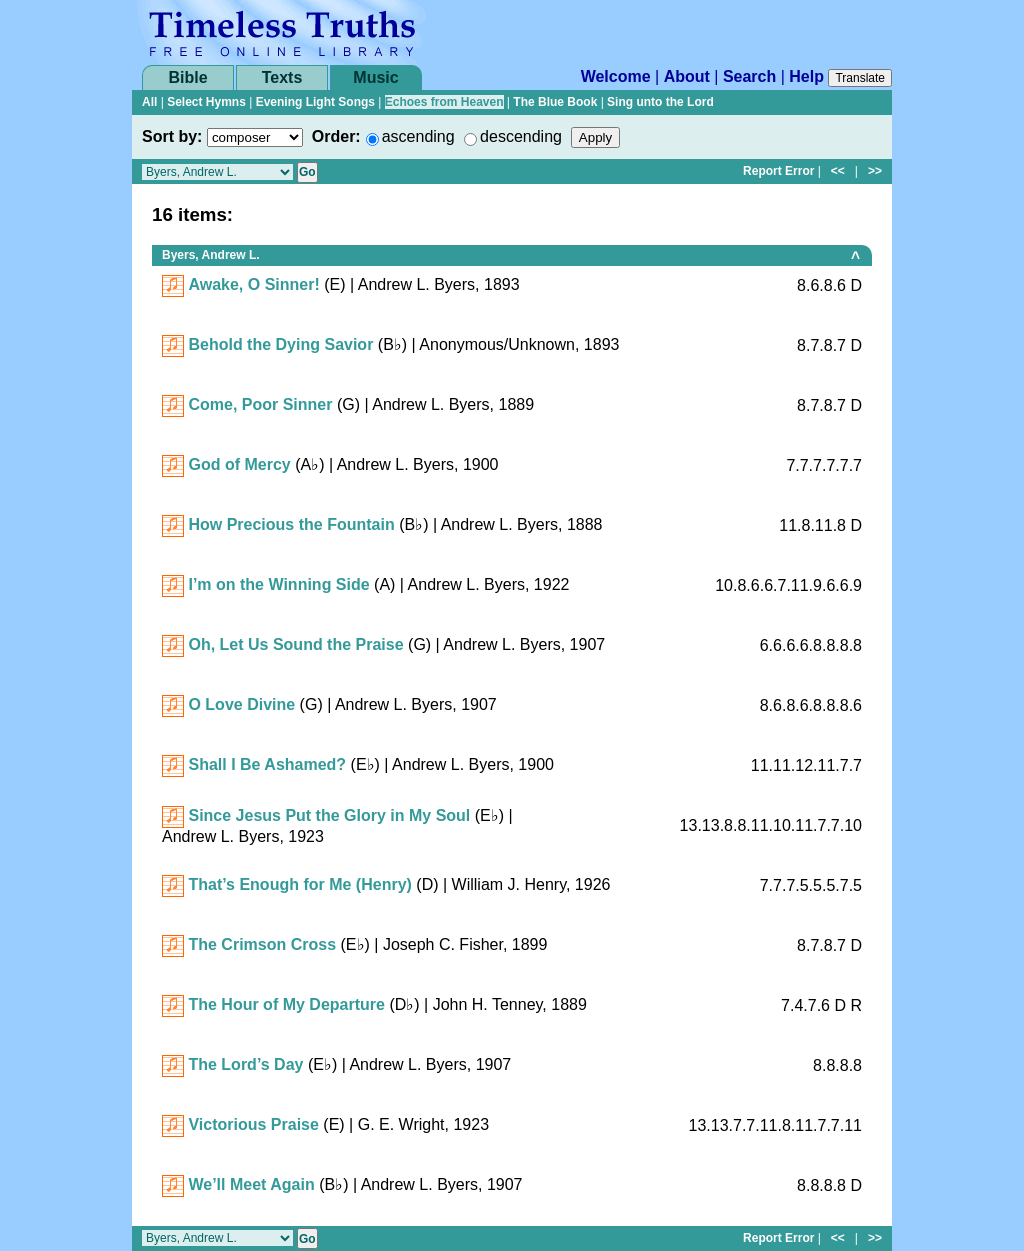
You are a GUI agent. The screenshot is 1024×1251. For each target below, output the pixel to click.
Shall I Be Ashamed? (267, 764)
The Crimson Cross (262, 944)
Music (375, 77)
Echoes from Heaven (444, 102)
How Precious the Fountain (291, 524)
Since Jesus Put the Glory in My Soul (329, 815)
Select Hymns (206, 102)
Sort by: (172, 136)
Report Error (778, 171)
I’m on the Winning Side (278, 584)
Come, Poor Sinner (260, 404)
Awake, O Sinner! (253, 284)
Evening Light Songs (315, 102)
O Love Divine (241, 704)
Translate (860, 78)
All (149, 102)
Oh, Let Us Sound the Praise (295, 644)
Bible (187, 77)
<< (838, 171)
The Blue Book (555, 102)
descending (521, 136)
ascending (418, 136)
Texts (282, 77)
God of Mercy (239, 464)
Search (749, 76)
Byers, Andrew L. (211, 255)
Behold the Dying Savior (280, 344)
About (687, 76)
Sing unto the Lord (660, 102)
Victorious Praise (253, 1124)
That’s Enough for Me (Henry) (299, 884)
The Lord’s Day (245, 1064)
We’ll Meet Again (251, 1184)
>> (875, 171)
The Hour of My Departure (286, 1004)
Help (806, 76)
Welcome (616, 76)
